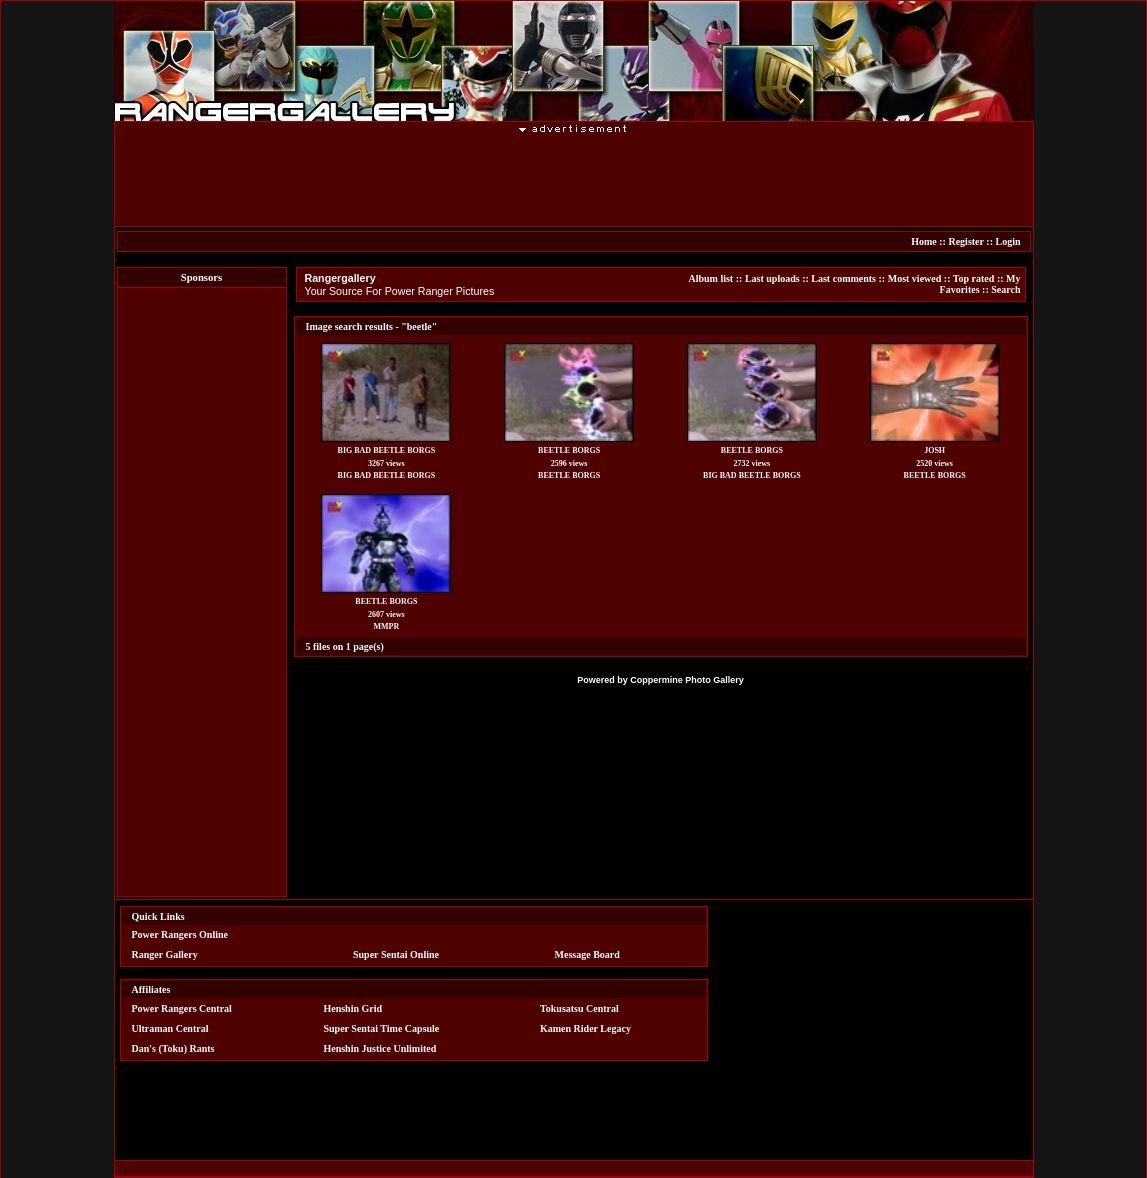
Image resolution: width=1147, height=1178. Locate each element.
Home (924, 241)
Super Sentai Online (396, 954)
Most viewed (915, 278)
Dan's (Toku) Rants (173, 1048)
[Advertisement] (574, 179)
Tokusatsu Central (579, 1008)
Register (965, 241)
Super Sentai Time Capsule (381, 1028)
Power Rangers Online (180, 934)
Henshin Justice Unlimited (379, 1048)
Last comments (843, 278)
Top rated (974, 278)
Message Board (587, 954)
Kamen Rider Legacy (585, 1028)
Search (1005, 289)
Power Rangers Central (182, 1008)
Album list (710, 278)
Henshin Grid (352, 1008)
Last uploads (772, 278)
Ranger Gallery (165, 954)
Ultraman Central (170, 1028)
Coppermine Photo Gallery (687, 680)
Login (1007, 241)
